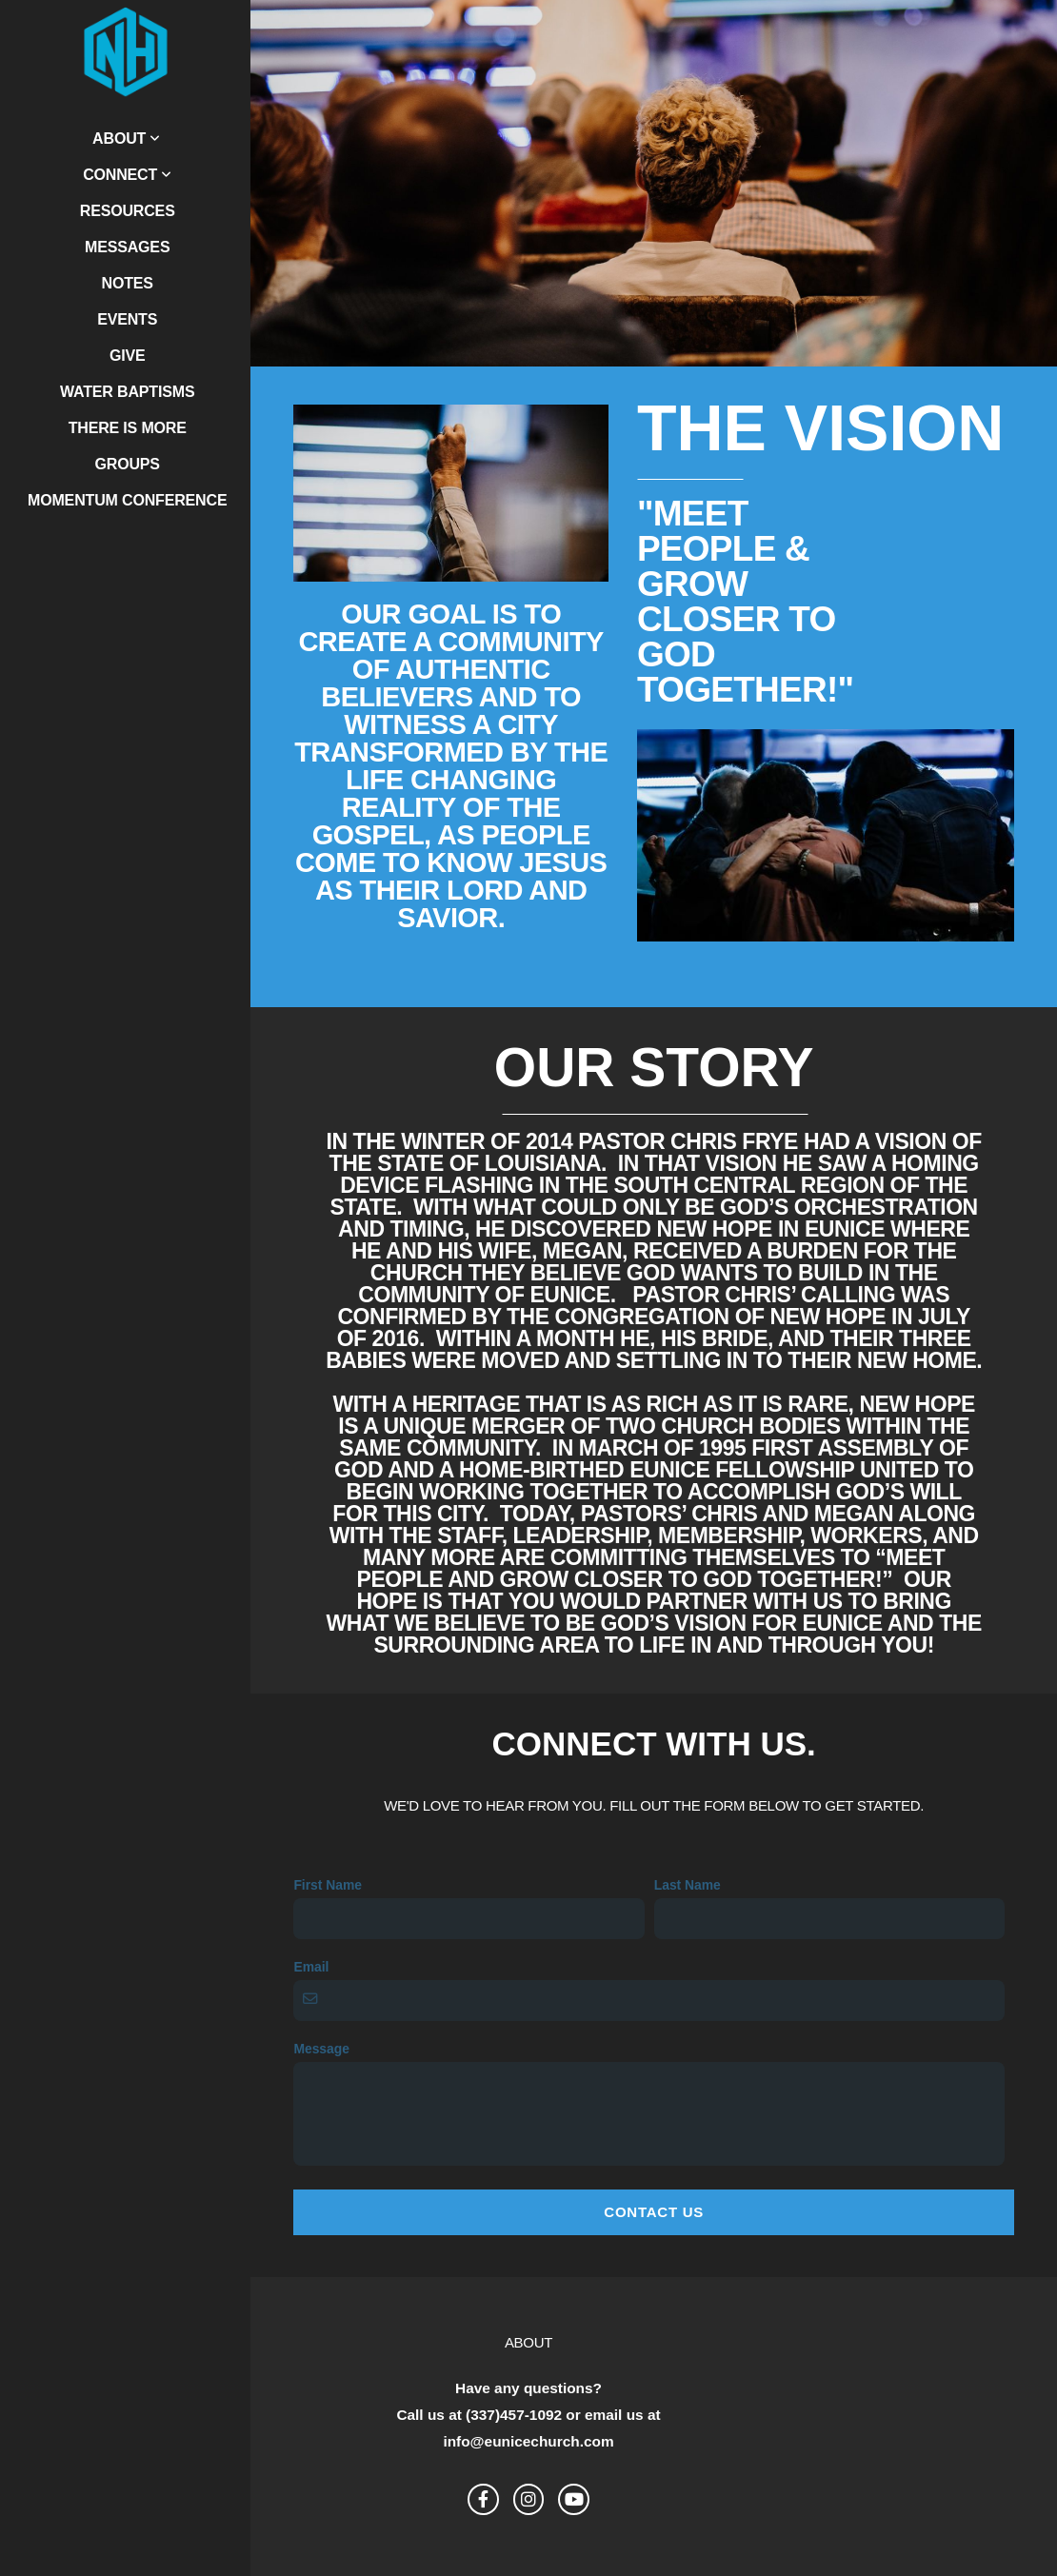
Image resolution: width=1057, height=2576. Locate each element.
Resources (127, 211)
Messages (127, 247)
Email (311, 1966)
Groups (127, 464)
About (126, 138)
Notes (127, 283)
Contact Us (654, 2212)
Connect (127, 175)
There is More (128, 428)
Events (127, 319)
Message (321, 2048)
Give (128, 355)
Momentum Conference (127, 500)
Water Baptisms (127, 392)
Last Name (687, 1884)
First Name (327, 1884)
